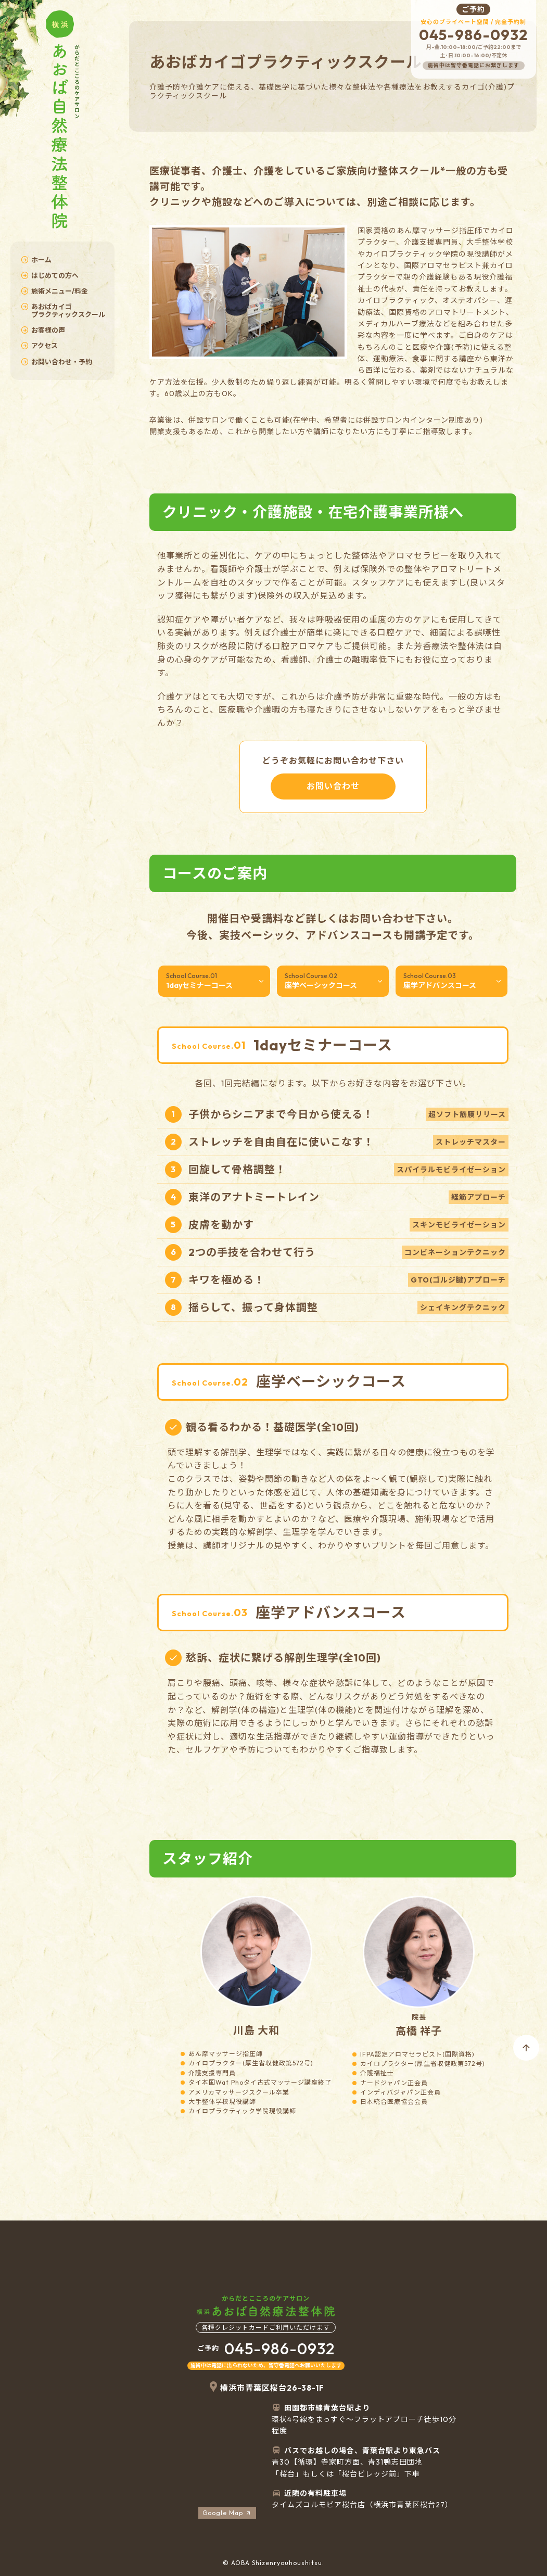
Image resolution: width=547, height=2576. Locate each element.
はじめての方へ (50, 275)
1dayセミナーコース (215, 981)
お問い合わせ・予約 (56, 362)
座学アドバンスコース (452, 981)
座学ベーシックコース (334, 981)
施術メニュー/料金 (54, 291)
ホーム (36, 260)
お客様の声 (43, 330)
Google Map (227, 2513)
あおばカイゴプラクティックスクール (63, 310)
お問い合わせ (333, 786)
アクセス (39, 345)
